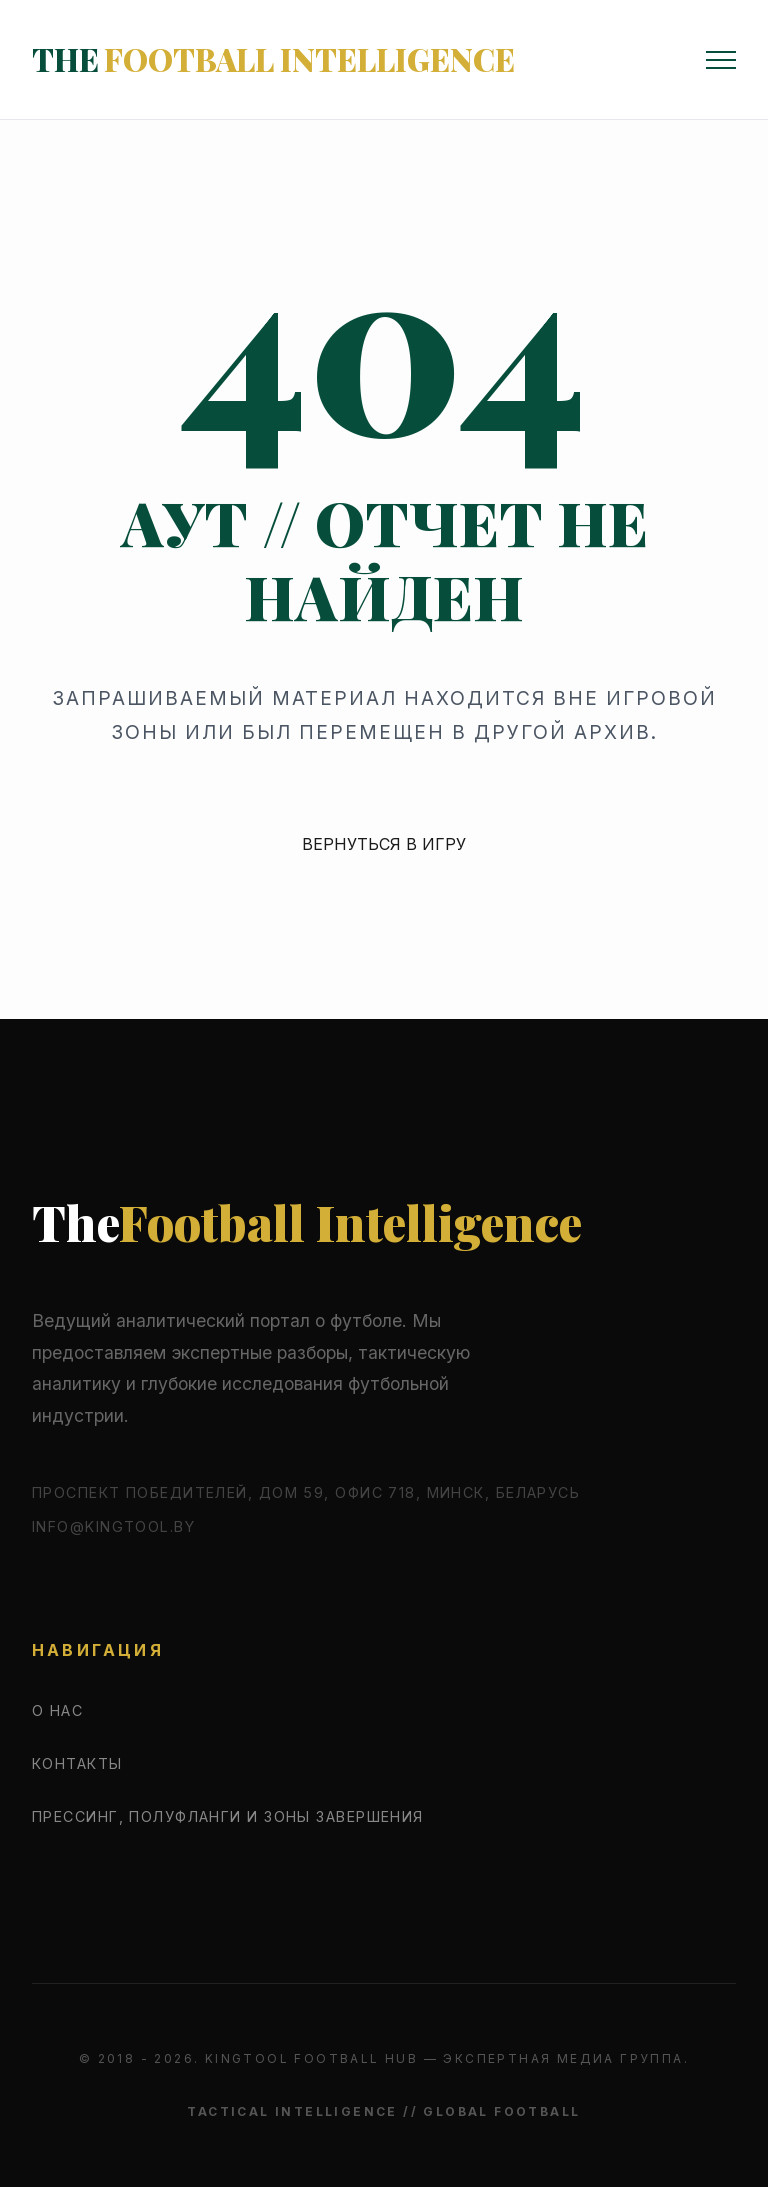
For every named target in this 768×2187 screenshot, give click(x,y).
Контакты (77, 1763)
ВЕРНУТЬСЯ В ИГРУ (384, 844)
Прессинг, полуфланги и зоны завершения (228, 1816)
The (273, 59)
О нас (57, 1710)
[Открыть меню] (721, 60)
